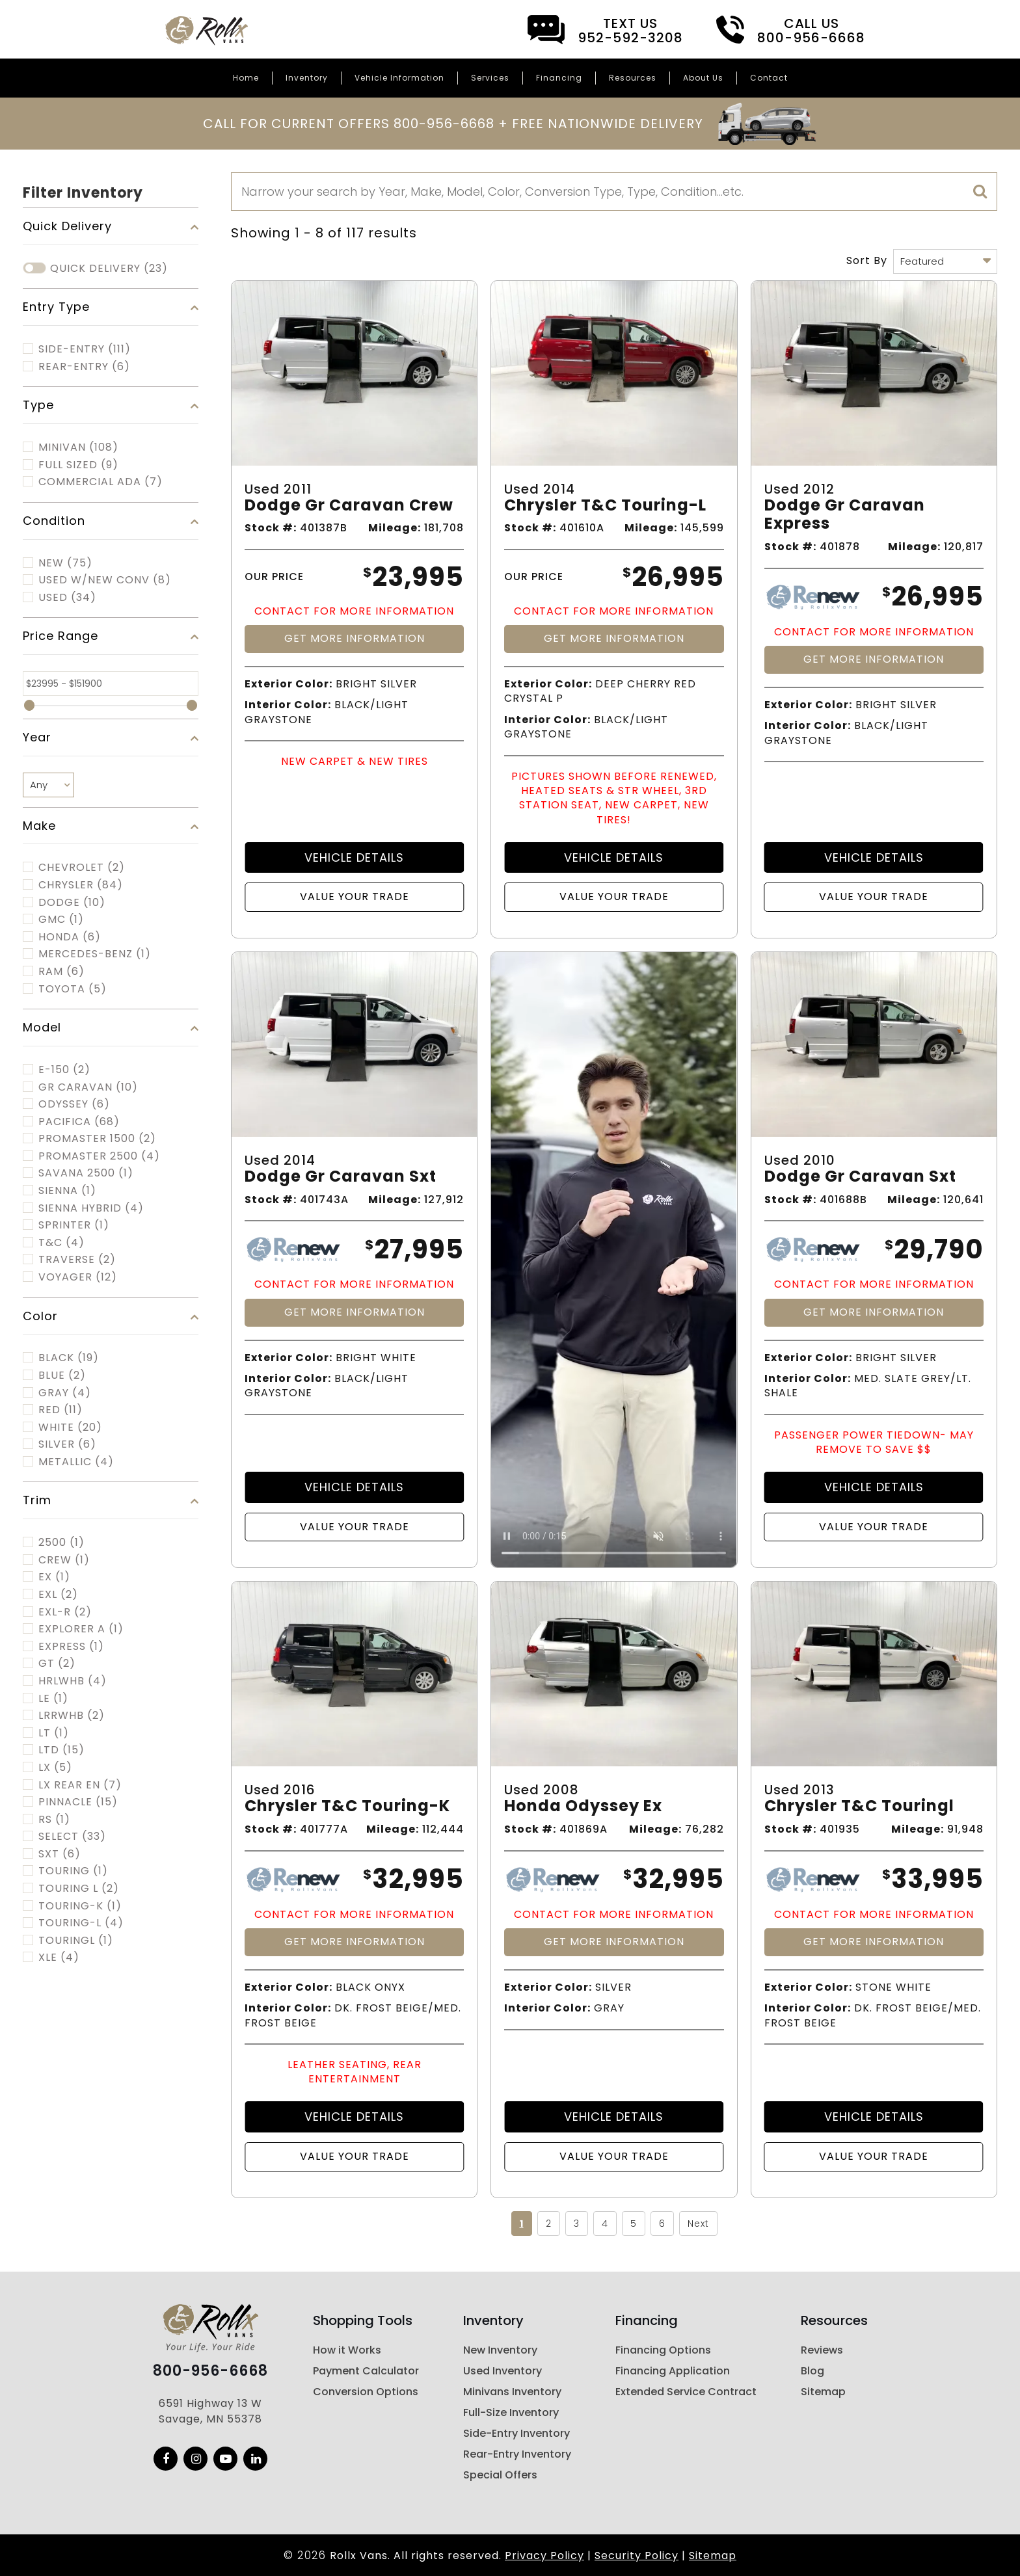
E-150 (64, 1070)
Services (490, 77)
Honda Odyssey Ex (583, 1806)
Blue (62, 1375)
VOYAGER (77, 1277)
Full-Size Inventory (511, 2412)
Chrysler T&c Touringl (859, 1806)
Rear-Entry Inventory (517, 2454)
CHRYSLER (80, 885)
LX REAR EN (80, 1785)
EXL (58, 1594)
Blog (812, 2370)
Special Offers (500, 2474)
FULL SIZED (78, 465)
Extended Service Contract (686, 2391)
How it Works (347, 2350)
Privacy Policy (544, 2555)
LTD (61, 1750)
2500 (61, 1542)
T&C (61, 1243)
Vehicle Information (399, 77)
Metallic (76, 1462)
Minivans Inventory (512, 2391)
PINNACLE (78, 1802)
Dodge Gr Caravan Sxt (340, 1176)
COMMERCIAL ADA (100, 482)
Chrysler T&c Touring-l (605, 505)
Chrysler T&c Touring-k (347, 1806)
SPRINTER (73, 1225)
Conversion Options (365, 2391)
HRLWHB (72, 1681)
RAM (61, 971)
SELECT (72, 1836)
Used (67, 598)
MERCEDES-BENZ (94, 954)
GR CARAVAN (88, 1087)
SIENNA (67, 1191)
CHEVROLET (81, 867)
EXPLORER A (81, 1629)
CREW (64, 1560)
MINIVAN (78, 447)
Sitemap (823, 2391)
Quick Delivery (109, 268)
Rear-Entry (84, 367)
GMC (61, 919)
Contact (769, 77)
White (70, 1427)
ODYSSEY (74, 1104)
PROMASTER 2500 (99, 1156)
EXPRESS (71, 1647)
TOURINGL (75, 1940)
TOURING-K (80, 1906)
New (65, 563)
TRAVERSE (77, 1260)
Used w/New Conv (104, 580)
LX (55, 1767)
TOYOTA (72, 989)
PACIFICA (79, 1122)
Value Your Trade (354, 896)
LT (53, 1733)
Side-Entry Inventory (516, 2433)
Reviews (822, 2350)
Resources (632, 77)
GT (56, 1663)
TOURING (73, 1871)
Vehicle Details (354, 857)
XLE (58, 1957)
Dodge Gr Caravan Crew (349, 505)
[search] (980, 191)
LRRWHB (71, 1715)
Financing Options (663, 2350)
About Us (703, 77)
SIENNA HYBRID (91, 1208)
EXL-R (65, 1612)
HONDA (69, 937)
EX (54, 1577)
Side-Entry (84, 349)
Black (68, 1358)
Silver (67, 1444)
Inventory (307, 77)
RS (54, 1819)
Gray (64, 1393)
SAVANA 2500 (85, 1173)
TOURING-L (81, 1923)
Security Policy (636, 2555)
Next (698, 2223)
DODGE (71, 903)
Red (60, 1410)
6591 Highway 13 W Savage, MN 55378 (210, 2411)
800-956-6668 (210, 2371)
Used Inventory (502, 2370)
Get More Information (354, 638)
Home (246, 77)
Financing (559, 77)
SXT (59, 1854)
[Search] (614, 191)
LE (53, 1699)
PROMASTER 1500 (97, 1139)
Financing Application (672, 2370)
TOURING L (78, 1888)
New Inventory (500, 2350)
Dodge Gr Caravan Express (844, 515)
